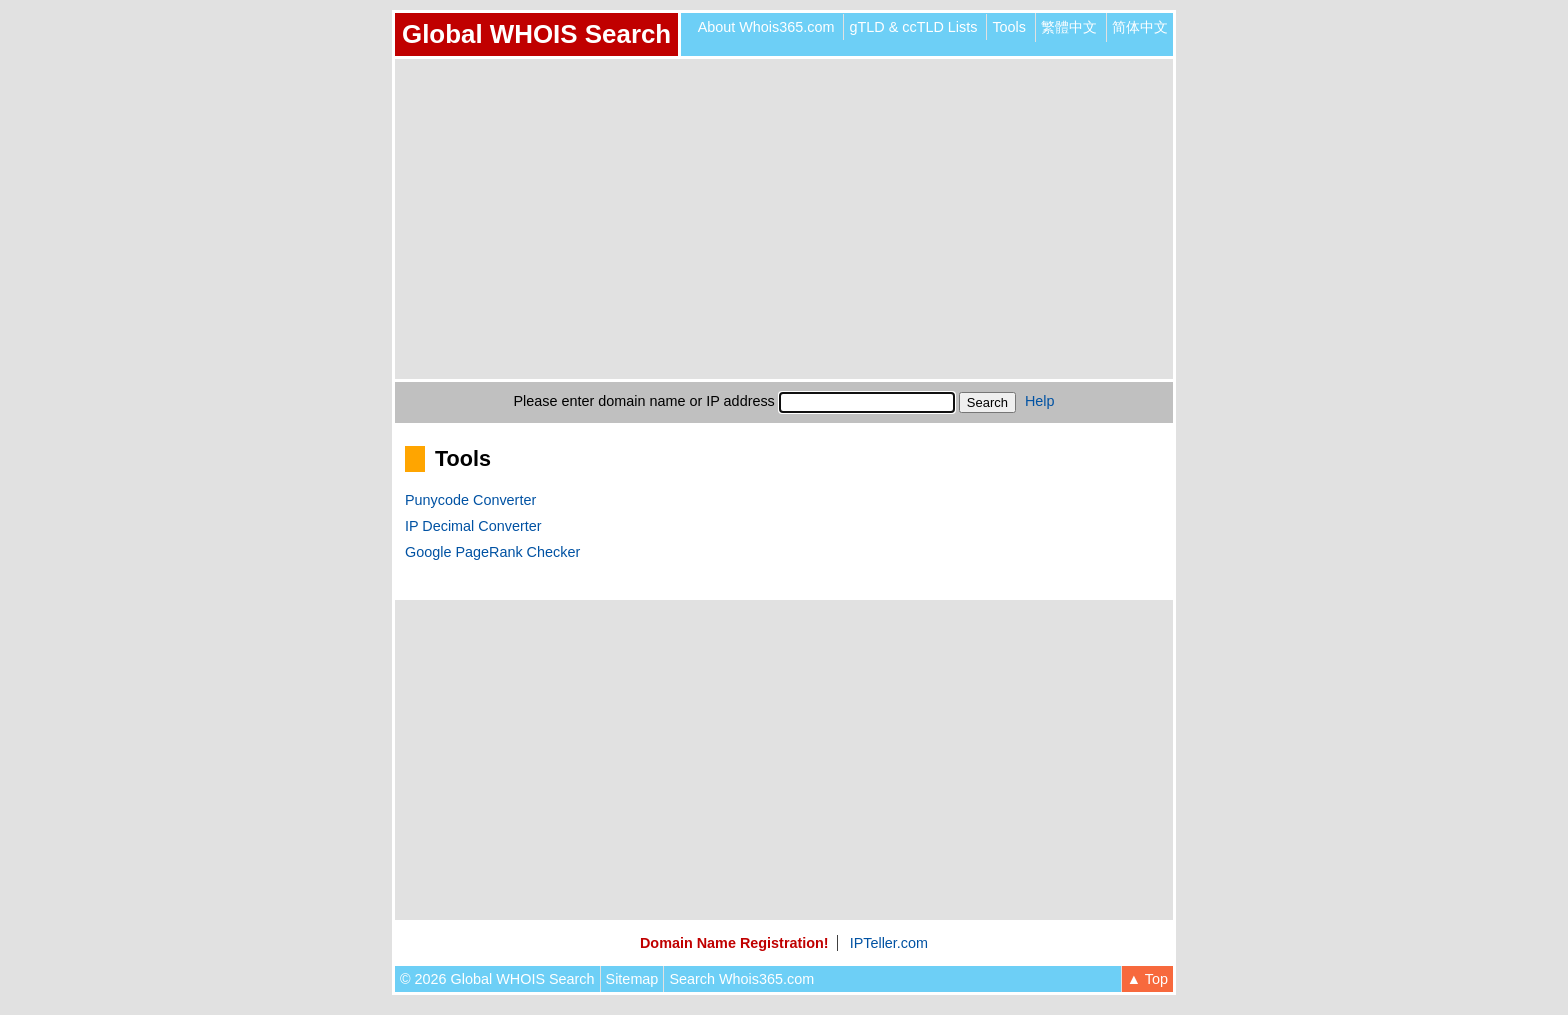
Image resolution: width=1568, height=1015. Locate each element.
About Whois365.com (766, 27)
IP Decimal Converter (473, 526)
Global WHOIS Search (536, 34)
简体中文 (1140, 27)
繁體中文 (1069, 27)
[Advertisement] (784, 219)
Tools (1009, 27)
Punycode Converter (470, 500)
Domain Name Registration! (734, 943)
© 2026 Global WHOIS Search (497, 979)
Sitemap (632, 979)
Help (1040, 401)
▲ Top (1147, 979)
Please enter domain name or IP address (644, 401)
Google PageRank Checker (492, 552)
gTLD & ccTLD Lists (913, 27)
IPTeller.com (889, 943)
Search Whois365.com (741, 979)
